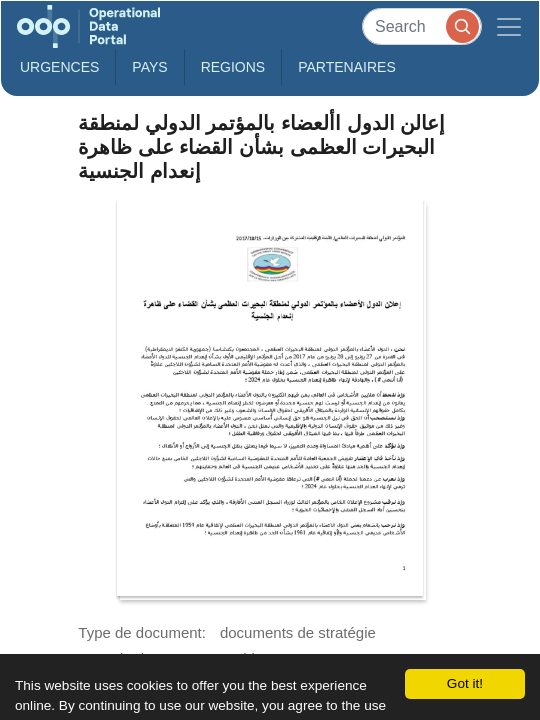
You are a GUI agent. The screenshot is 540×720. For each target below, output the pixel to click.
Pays (149, 67)
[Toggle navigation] (509, 26)
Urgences (59, 67)
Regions (233, 67)
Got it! (465, 683)
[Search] (422, 26)
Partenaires (347, 67)
